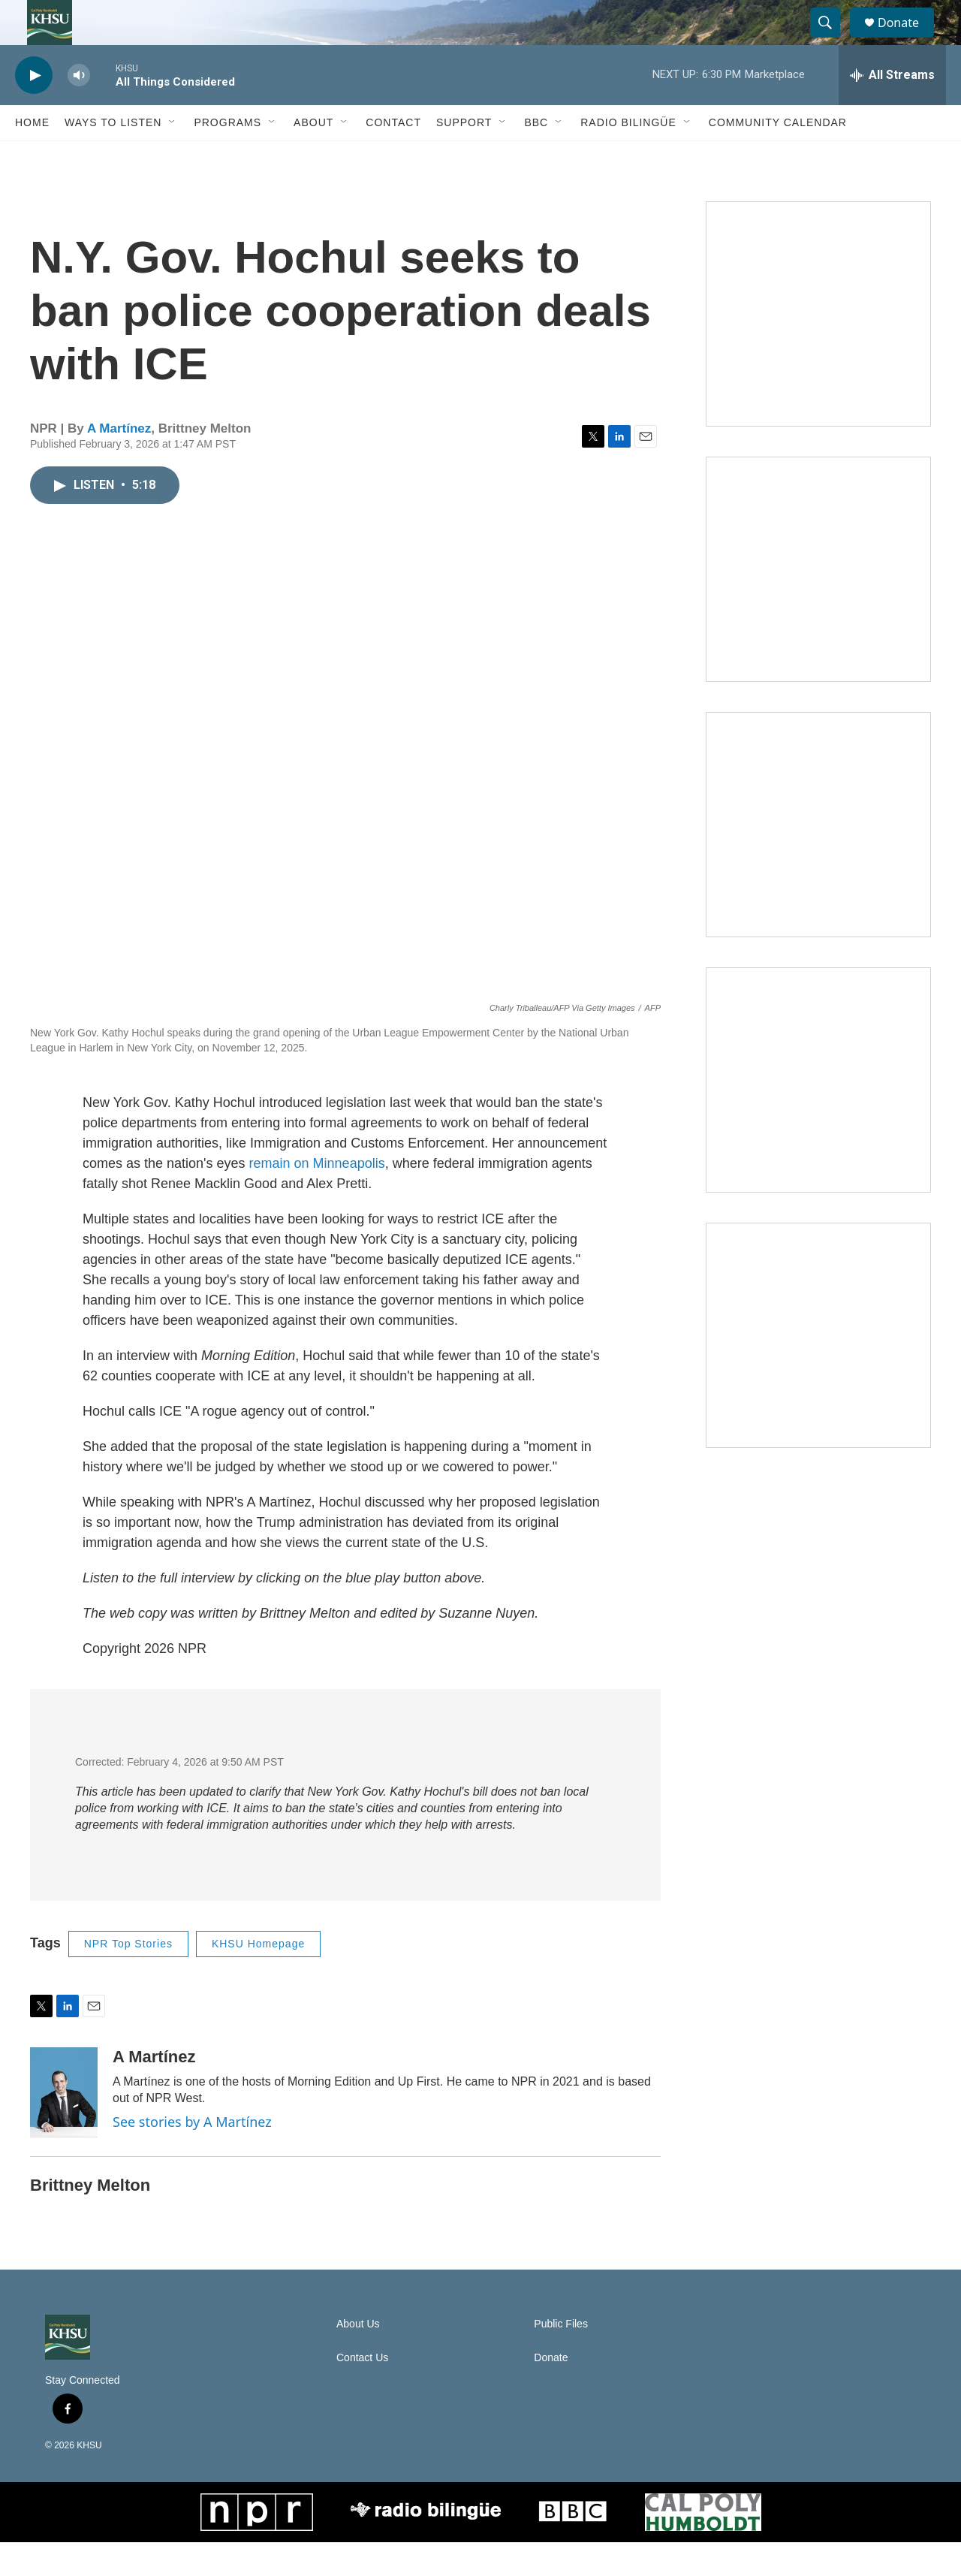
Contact (393, 156)
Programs (227, 156)
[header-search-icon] (832, 40)
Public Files (561, 2357)
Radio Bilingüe (628, 156)
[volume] (79, 109)
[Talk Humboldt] (818, 348)
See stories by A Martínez (192, 2155)
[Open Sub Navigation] (173, 156)
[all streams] (892, 109)
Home (32, 156)
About (313, 156)
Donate (907, 39)
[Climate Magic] (818, 858)
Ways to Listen (113, 156)
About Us (358, 2357)
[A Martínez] (64, 2126)
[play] (34, 109)
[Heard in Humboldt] (818, 1114)
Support (464, 156)
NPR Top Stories (128, 1977)
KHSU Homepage (258, 1977)
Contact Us (362, 2391)
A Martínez (119, 462)
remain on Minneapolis (317, 1197)
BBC (536, 156)
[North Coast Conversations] (818, 603)
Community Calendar (778, 156)
